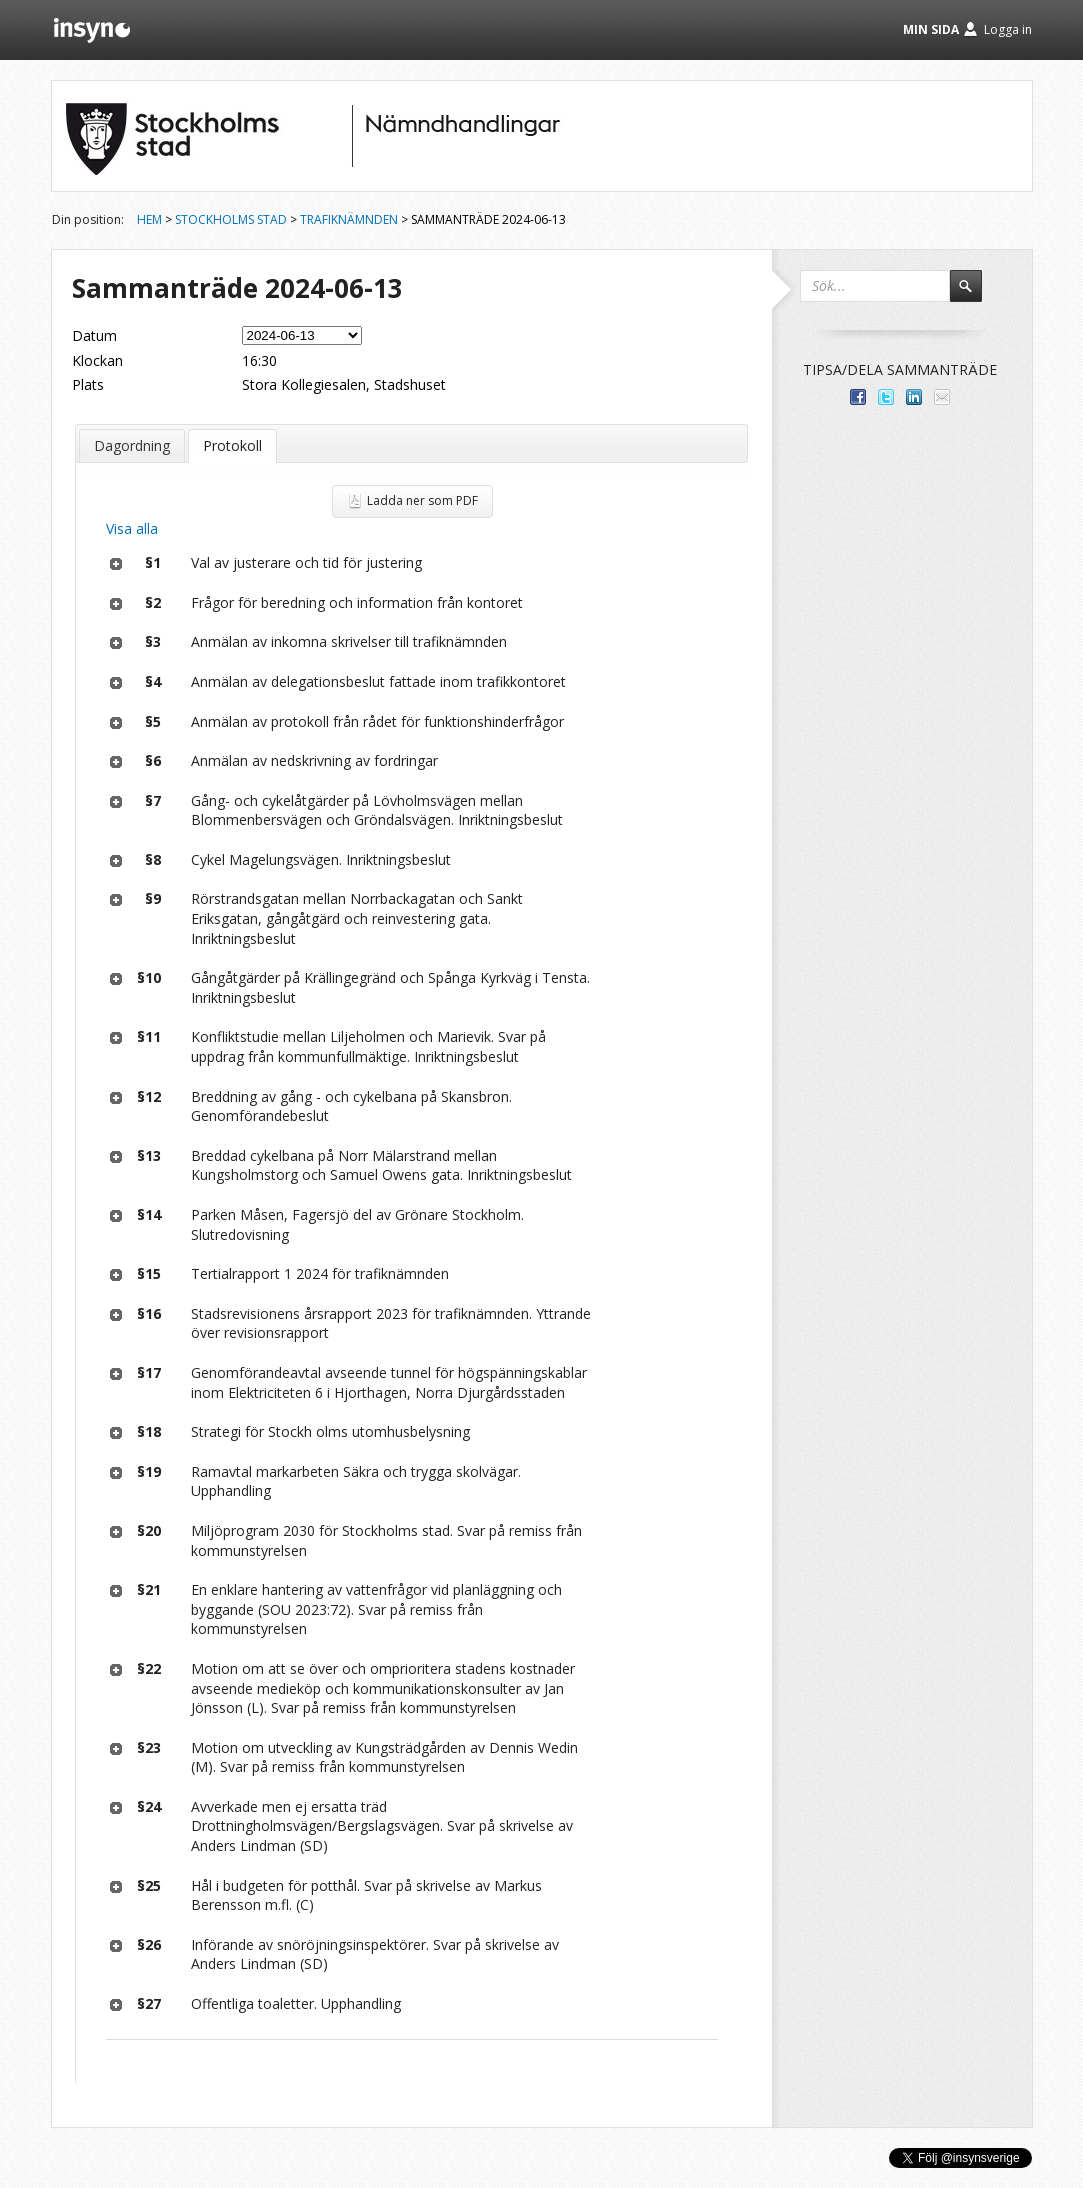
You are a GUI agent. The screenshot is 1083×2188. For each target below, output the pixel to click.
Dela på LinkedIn (914, 397)
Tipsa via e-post (942, 397)
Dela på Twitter (886, 397)
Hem (149, 219)
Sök (975, 295)
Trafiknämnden (349, 219)
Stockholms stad (231, 219)
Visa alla (132, 528)
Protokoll (232, 445)
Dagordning (132, 445)
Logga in (1008, 29)
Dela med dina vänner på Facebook (858, 397)
